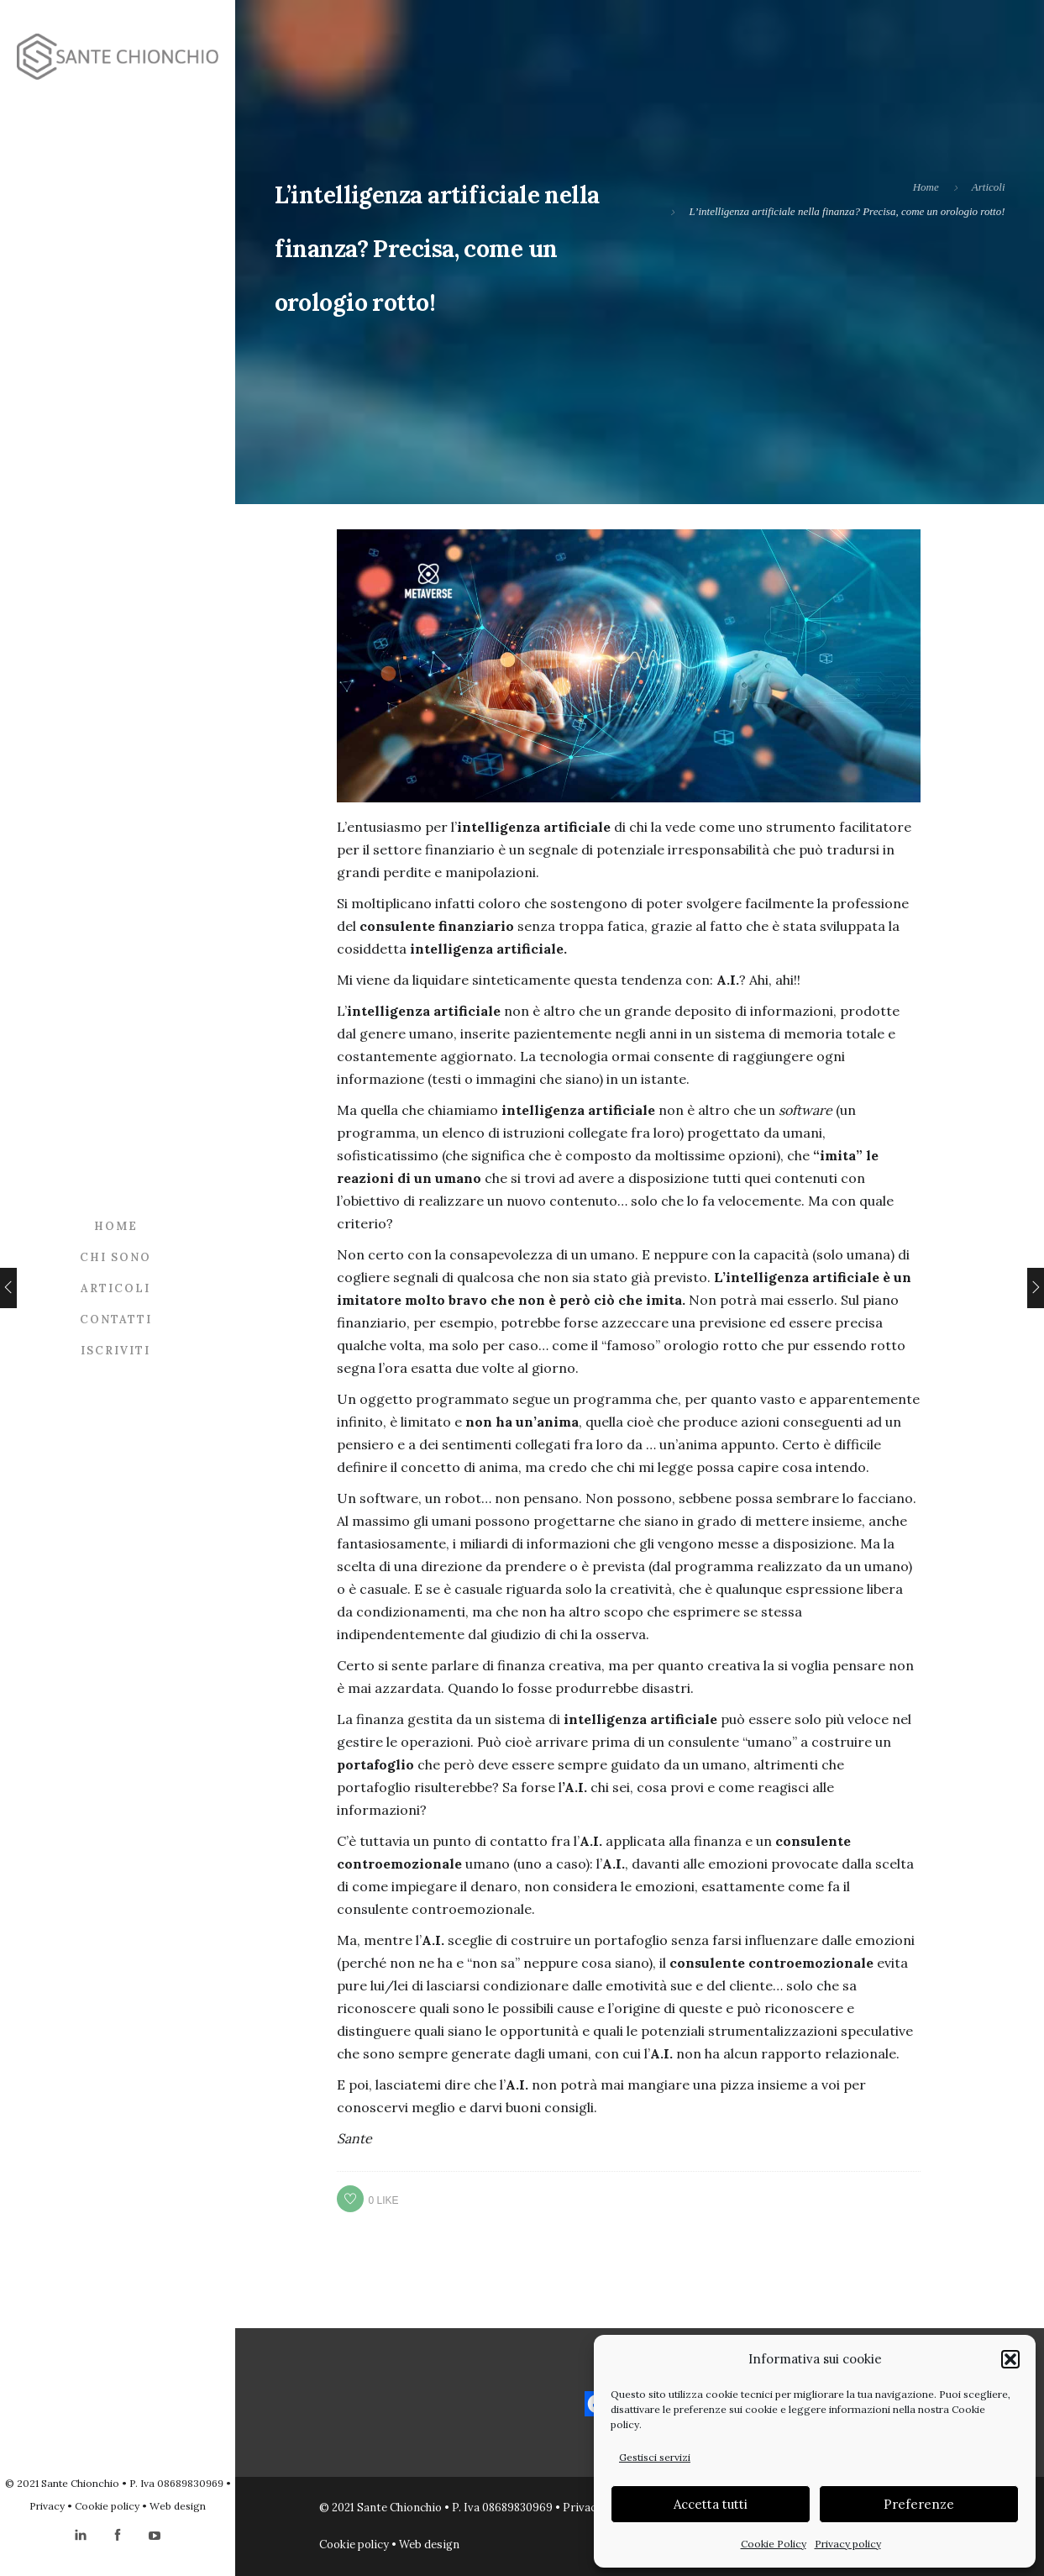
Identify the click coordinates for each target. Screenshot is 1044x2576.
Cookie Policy (773, 2543)
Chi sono (115, 1257)
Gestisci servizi (654, 2457)
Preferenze (919, 2504)
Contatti (116, 1319)
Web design (178, 2506)
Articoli (115, 1288)
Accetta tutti (711, 2504)
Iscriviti (115, 1350)
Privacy (47, 2506)
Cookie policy (107, 2506)
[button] (1010, 2359)
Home (116, 1226)
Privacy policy (848, 2543)
